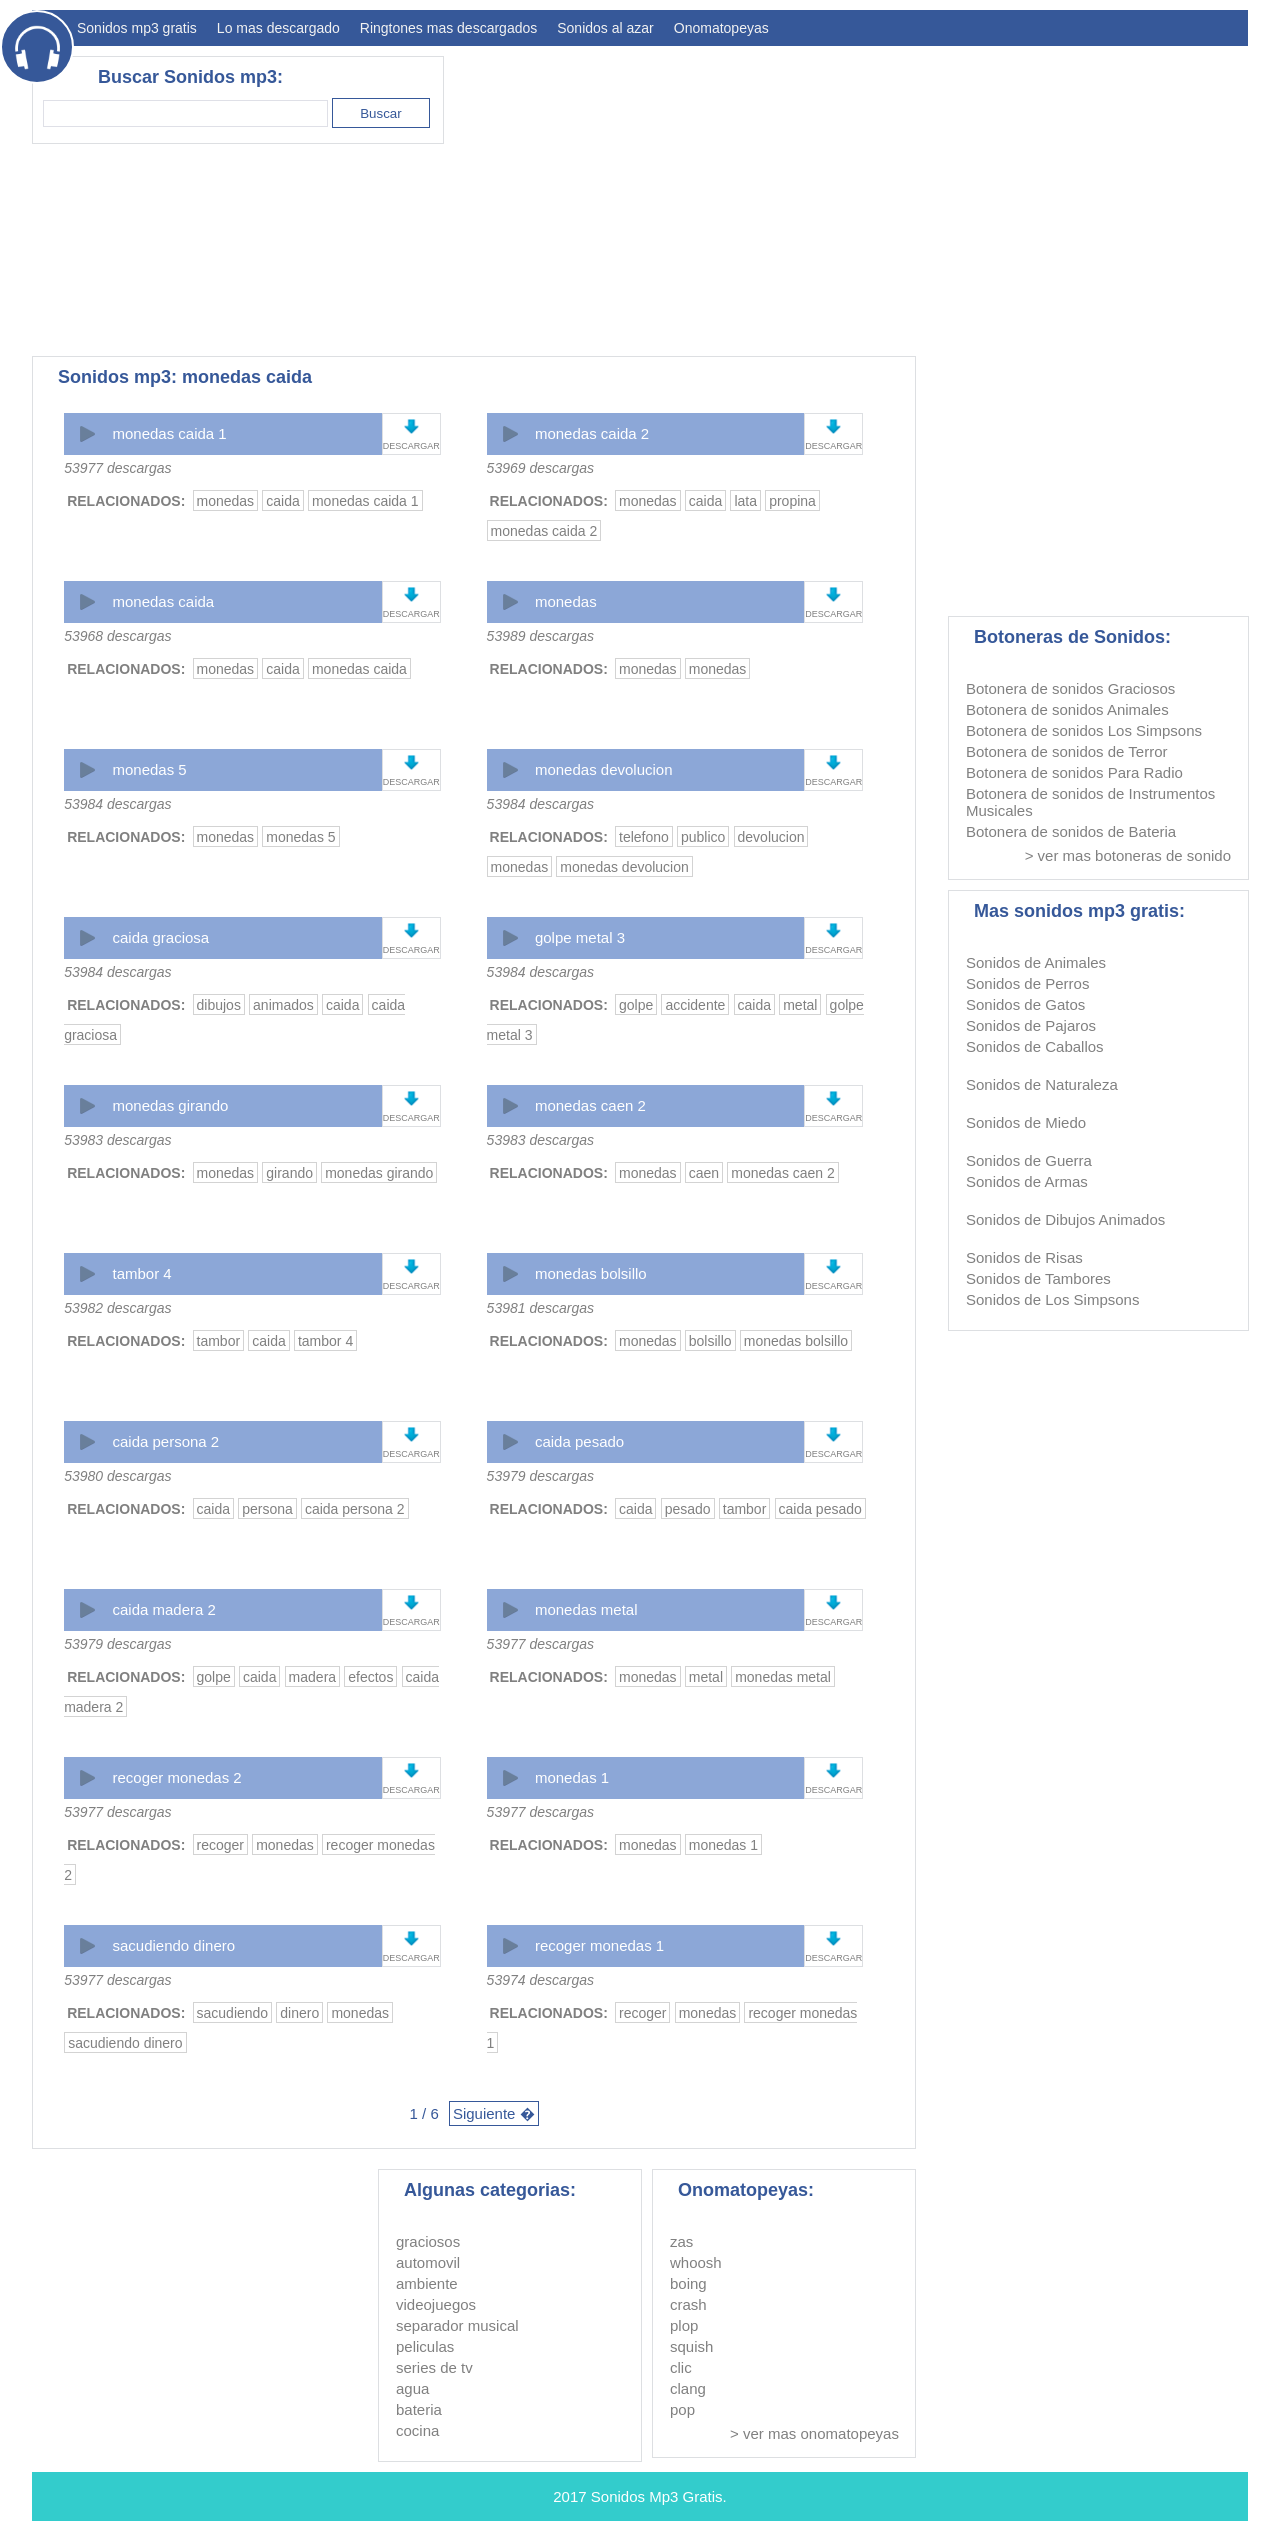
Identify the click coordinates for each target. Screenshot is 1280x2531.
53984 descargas (117, 804)
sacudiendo (233, 2013)
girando (289, 1173)
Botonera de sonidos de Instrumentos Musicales (1090, 802)
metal (800, 1005)
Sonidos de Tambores (1038, 1278)
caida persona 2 (165, 1441)
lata (745, 501)
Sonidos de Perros (1027, 983)
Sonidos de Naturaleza (1042, 1084)
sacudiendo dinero (173, 1945)
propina (792, 501)
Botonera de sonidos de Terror (1067, 751)
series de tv (434, 2367)
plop (684, 2325)
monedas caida (163, 601)
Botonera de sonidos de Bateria (1071, 831)
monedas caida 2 (592, 433)
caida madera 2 (163, 1609)
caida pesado (579, 1441)
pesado (688, 1509)
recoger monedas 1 (599, 1945)
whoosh (696, 2262)
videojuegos (436, 2304)
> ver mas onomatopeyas (814, 2433)
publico (703, 837)
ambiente (427, 2283)
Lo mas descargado (278, 28)
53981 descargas (540, 1308)
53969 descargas (540, 468)
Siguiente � (494, 2113)
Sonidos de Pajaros (1031, 1025)
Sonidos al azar (605, 28)
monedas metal (586, 1609)
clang (688, 2388)
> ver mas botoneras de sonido (1128, 855)
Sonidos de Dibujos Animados (1065, 1219)
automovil (428, 2262)
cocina (417, 2430)
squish (691, 2346)
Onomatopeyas (721, 28)
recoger (220, 1845)
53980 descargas (117, 1476)
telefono (644, 837)
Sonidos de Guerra (1029, 1160)
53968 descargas (117, 636)
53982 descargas (117, 1308)
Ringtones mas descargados (448, 28)
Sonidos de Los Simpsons (1052, 1299)
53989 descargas (540, 636)
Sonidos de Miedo (1026, 1122)
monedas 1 (572, 1777)
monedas (226, 501)
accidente (695, 1005)
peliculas (425, 2346)
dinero (299, 2013)
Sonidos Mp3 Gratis (657, 2496)
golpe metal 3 (580, 937)
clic (681, 2367)
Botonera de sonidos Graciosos (1070, 688)
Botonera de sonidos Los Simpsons (1084, 730)
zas (681, 2241)
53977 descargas (117, 468)
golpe (636, 1005)
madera (312, 1677)
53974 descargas (540, 1980)
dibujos (219, 1005)
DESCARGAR (411, 446)
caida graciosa (160, 937)
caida (282, 501)
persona (267, 1509)
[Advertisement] (884, 196)
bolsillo (710, 1341)
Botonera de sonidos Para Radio (1074, 772)
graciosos (428, 2241)
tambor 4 (141, 1273)
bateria (419, 2409)
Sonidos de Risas (1024, 1257)
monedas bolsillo (591, 1273)
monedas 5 (149, 769)
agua (412, 2388)
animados (283, 1005)
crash (688, 2304)
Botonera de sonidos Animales (1067, 709)
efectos (370, 1677)
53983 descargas (117, 1140)
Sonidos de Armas (1027, 1181)
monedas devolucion (604, 769)
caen (704, 1173)
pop (682, 2409)
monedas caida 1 (169, 433)
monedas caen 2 (590, 1105)
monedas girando (170, 1105)
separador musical (457, 2325)
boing (688, 2283)
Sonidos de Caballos (1035, 1046)
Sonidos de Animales (1036, 962)
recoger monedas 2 (176, 1777)
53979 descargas (540, 1476)
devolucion (771, 837)
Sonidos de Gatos (1025, 1004)
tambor (219, 1341)
